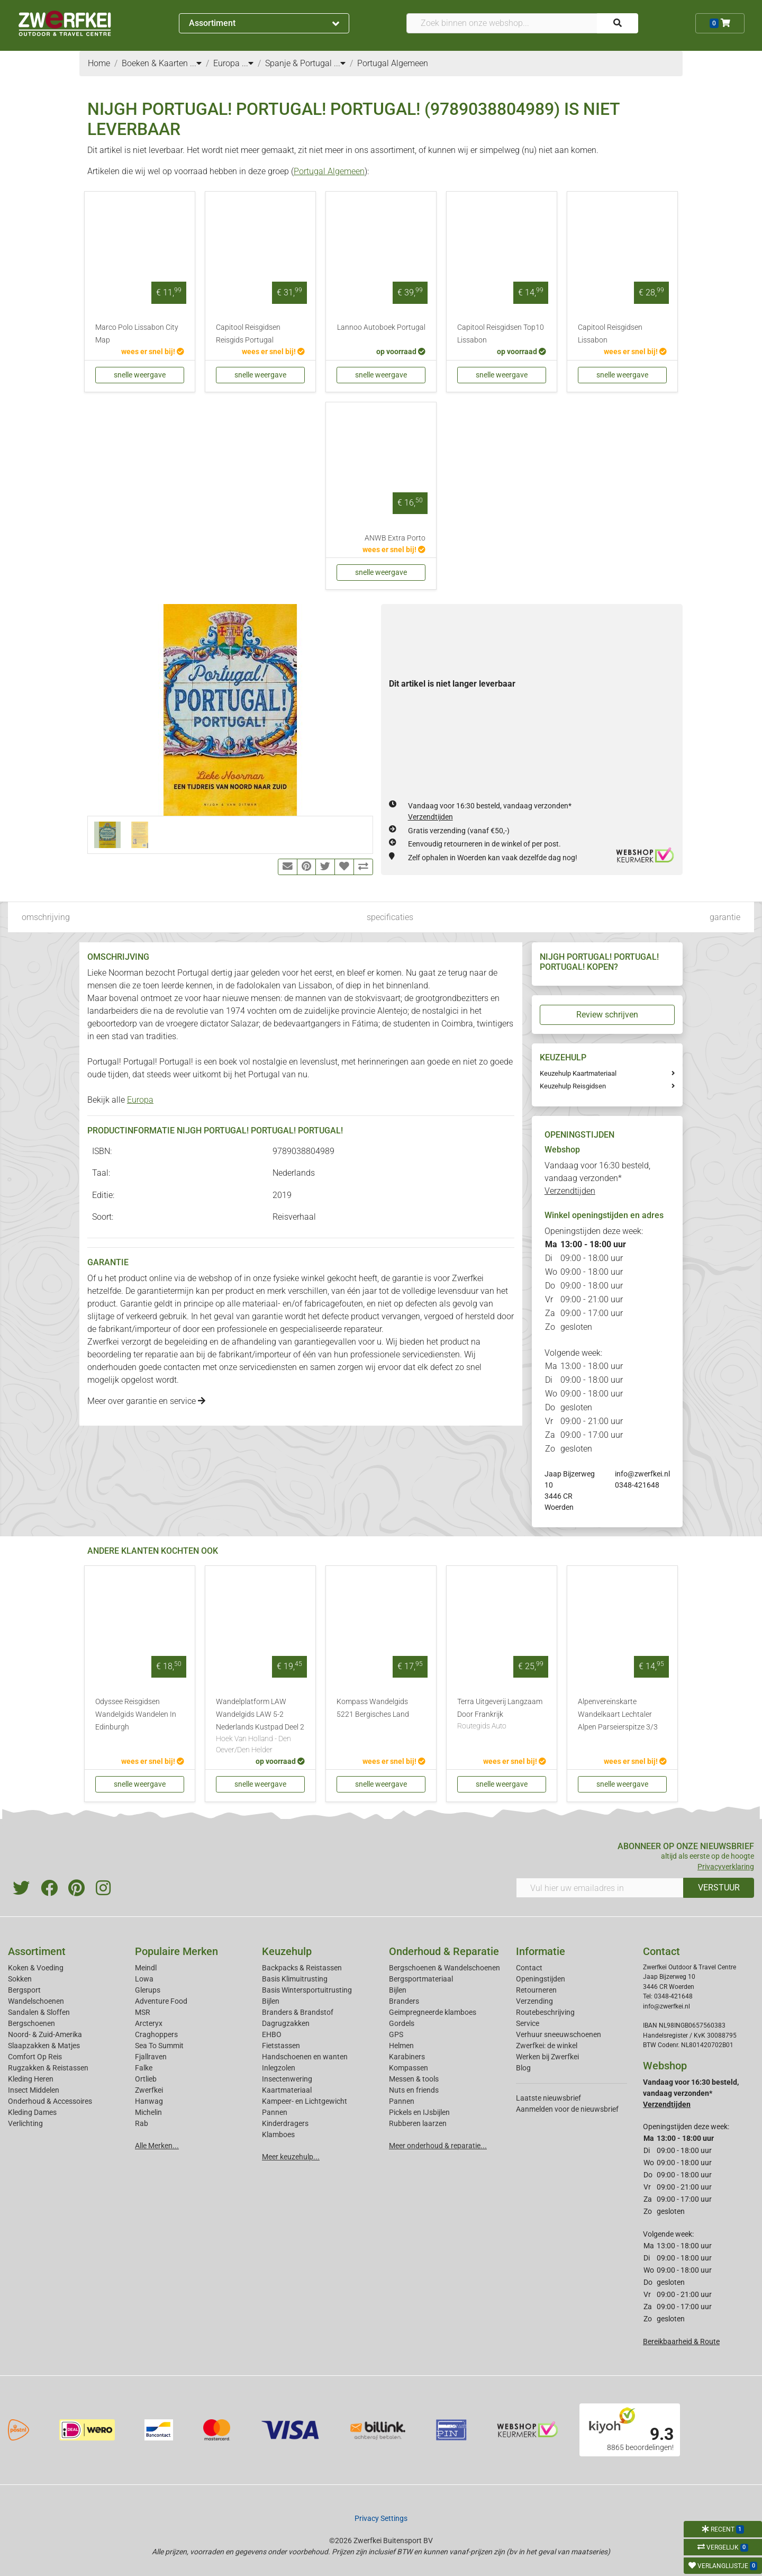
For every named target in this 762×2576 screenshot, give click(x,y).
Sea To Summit (159, 2045)
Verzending (534, 2001)
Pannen (401, 2101)
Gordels (401, 2023)
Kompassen (408, 2068)
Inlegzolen (278, 2068)
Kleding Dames (32, 2112)
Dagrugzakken (286, 2023)
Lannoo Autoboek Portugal (381, 327)
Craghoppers (156, 2034)
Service (527, 2023)
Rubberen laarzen (418, 2123)
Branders (404, 2001)
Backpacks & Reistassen (302, 1967)
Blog (523, 2068)
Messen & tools (414, 2079)
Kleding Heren (30, 2079)
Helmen (401, 2045)
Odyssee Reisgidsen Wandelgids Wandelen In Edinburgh (135, 1714)
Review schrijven (607, 1015)
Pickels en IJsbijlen (419, 2112)
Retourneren (536, 1990)
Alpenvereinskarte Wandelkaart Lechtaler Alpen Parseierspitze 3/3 (618, 1714)
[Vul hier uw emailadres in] (600, 1888)
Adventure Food (161, 2001)
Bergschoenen (31, 2023)
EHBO (272, 2034)
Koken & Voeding (36, 1967)
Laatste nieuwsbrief (548, 2098)
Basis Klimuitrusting (295, 1979)
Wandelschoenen (36, 2001)
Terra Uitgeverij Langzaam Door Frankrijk (501, 1714)
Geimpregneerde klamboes (432, 2012)
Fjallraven (151, 2056)
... (196, 63)
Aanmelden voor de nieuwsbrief (567, 2109)
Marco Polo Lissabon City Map (136, 334)
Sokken (20, 1979)
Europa (140, 1100)
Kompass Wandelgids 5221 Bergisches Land (373, 1708)
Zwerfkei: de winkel (546, 2045)
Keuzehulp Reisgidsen (573, 1086)
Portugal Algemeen (329, 171)
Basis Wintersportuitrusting (307, 1990)
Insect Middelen (33, 2090)
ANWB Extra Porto (395, 538)
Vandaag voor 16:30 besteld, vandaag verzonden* (597, 1178)
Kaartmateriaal (287, 2090)
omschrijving (46, 917)
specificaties (390, 917)
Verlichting (25, 2123)
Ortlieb (146, 2079)
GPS (396, 2034)
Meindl (146, 1967)
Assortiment (264, 23)
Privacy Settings (381, 2518)
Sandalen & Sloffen (39, 2012)
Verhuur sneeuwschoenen (558, 2034)
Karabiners (407, 2056)
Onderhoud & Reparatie (444, 1951)
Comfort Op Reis (35, 2056)
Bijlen (270, 2001)
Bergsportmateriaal (421, 1979)
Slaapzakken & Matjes (44, 2045)
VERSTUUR (719, 1888)
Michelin (148, 2112)
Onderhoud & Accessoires (50, 2101)
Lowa (144, 1979)
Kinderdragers (285, 2123)
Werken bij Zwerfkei (547, 2056)
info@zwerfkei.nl (642, 1474)
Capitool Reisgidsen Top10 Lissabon (500, 334)
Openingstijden (540, 1979)
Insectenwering (287, 2079)
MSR (142, 2012)
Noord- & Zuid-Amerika (45, 2034)
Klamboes (278, 2134)
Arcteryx (148, 2023)
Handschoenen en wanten (305, 2056)
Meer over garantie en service (146, 1401)
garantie (725, 917)
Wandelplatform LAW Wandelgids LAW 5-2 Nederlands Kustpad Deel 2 (260, 1726)
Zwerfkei (149, 2090)
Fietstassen (281, 2045)
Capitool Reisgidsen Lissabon (610, 334)
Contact (529, 1967)
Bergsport (24, 1990)
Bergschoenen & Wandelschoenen (444, 1967)
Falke (143, 2068)
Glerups (147, 1990)
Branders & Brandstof (297, 2012)
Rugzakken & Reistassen (48, 2068)
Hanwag (149, 2101)
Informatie (540, 1951)
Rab (141, 2123)
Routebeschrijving (545, 2012)
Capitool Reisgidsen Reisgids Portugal (248, 334)
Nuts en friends (414, 2090)
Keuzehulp (287, 1951)
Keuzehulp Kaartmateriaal (578, 1073)
